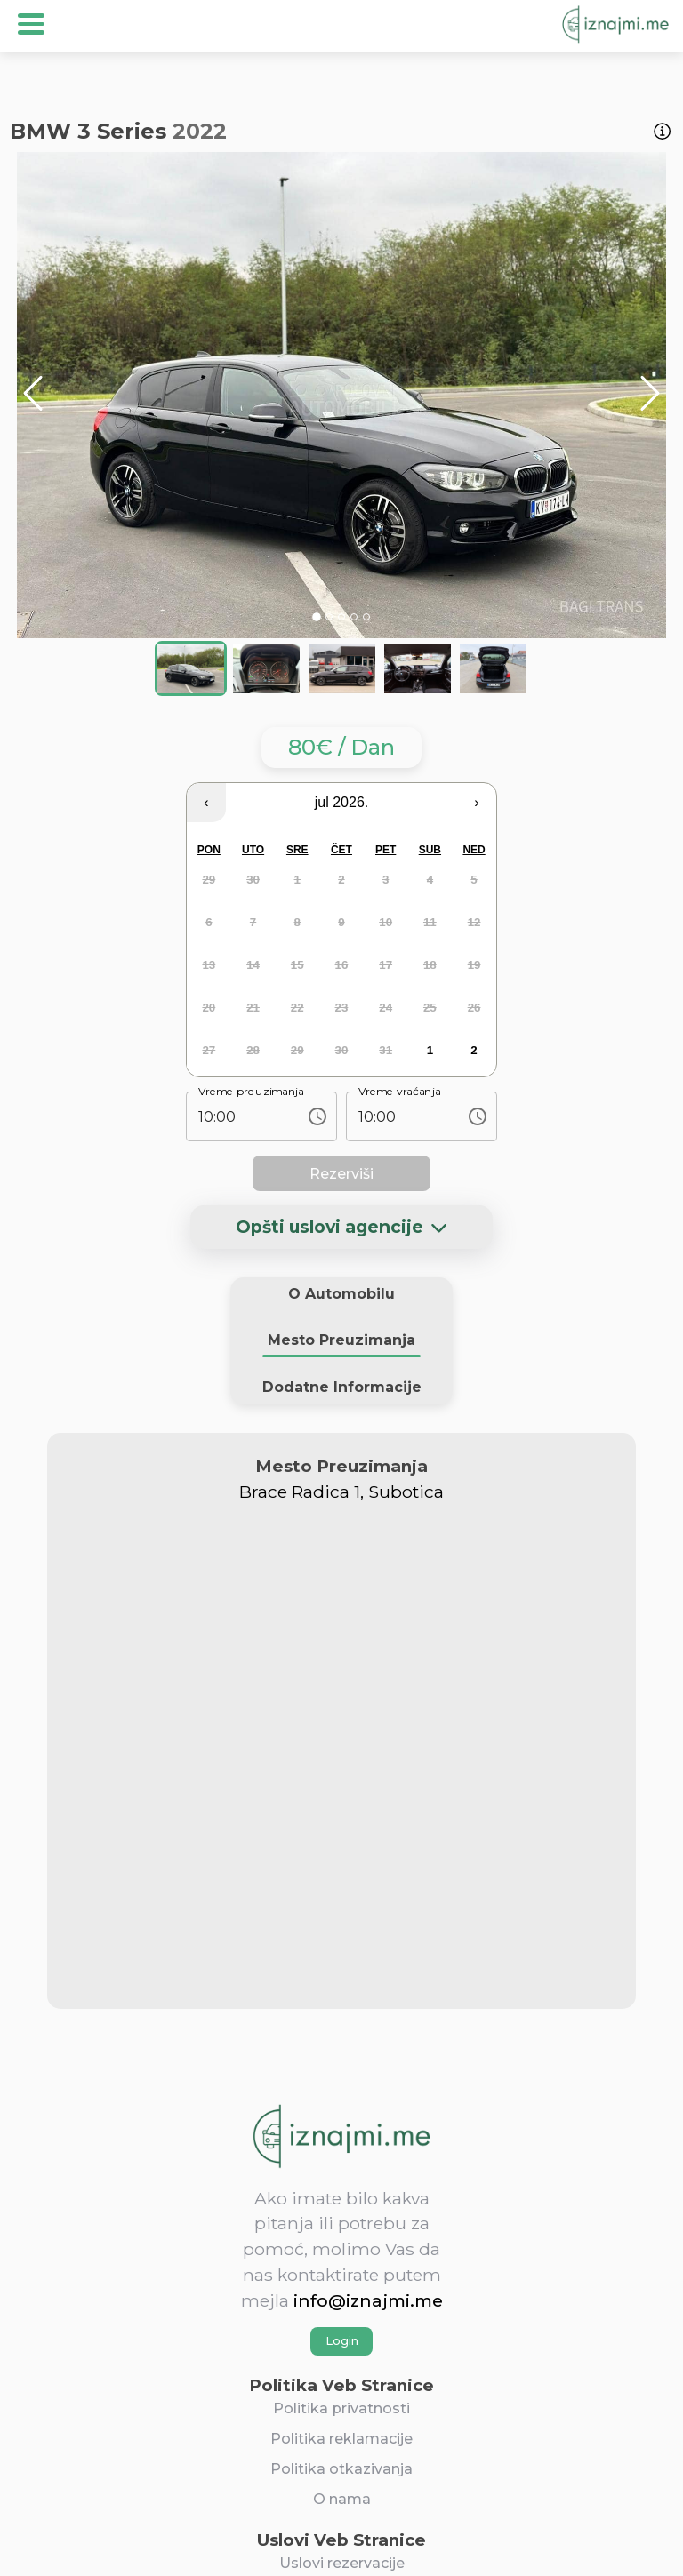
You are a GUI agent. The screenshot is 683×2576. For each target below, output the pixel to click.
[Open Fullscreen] (17, 655)
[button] (341, 395)
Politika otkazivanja (341, 2468)
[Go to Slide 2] (329, 616)
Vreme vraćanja (399, 1091)
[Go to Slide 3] (341, 616)
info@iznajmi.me (368, 2300)
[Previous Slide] (33, 395)
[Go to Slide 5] (366, 616)
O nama (342, 2499)
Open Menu (31, 24)
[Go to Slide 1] (316, 616)
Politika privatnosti (341, 2408)
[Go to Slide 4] (354, 616)
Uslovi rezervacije (342, 2563)
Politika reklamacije (341, 2438)
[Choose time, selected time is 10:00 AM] (317, 1116)
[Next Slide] (650, 395)
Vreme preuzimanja (251, 1091)
